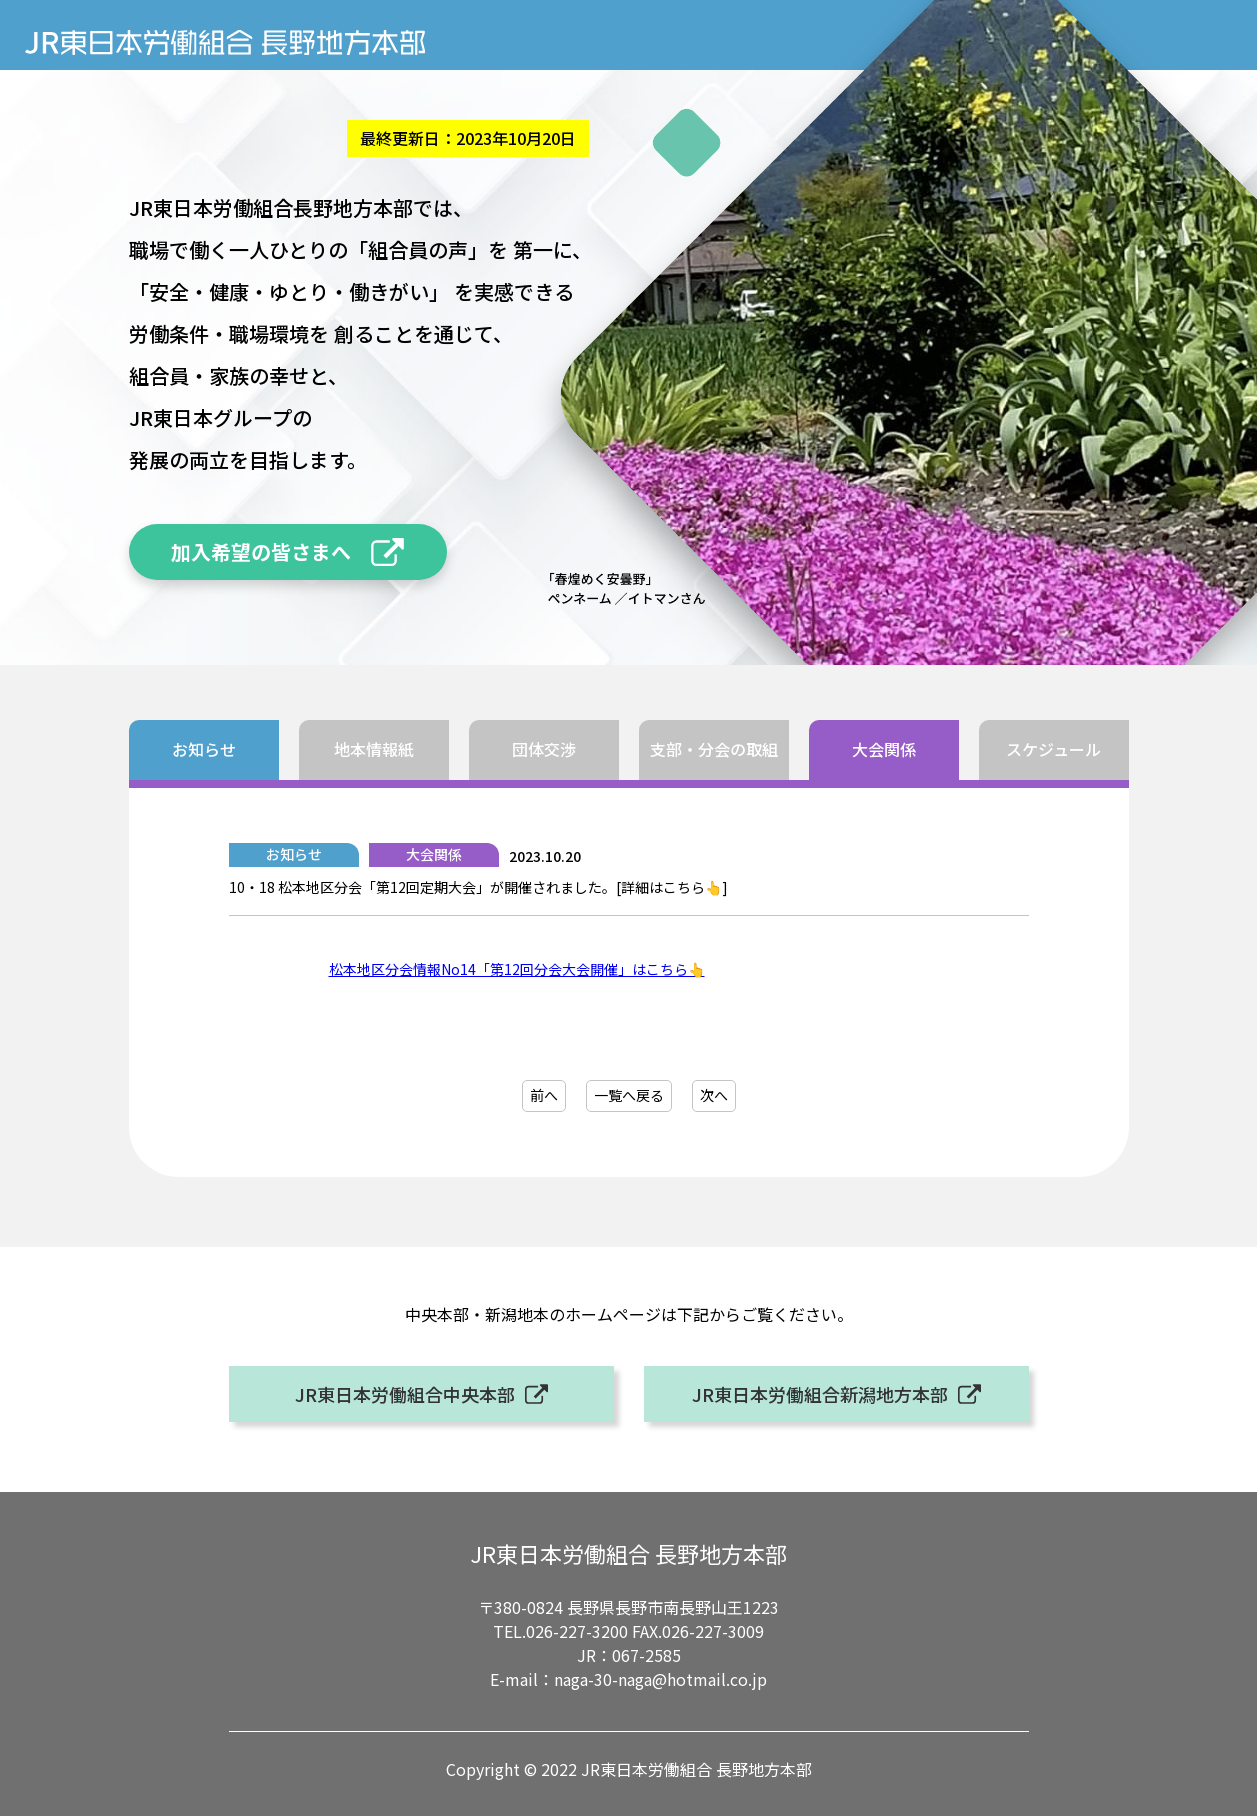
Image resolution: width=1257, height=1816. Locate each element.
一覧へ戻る (629, 1095)
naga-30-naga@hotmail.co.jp (660, 1679)
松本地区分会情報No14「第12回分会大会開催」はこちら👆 (517, 969)
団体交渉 (544, 749)
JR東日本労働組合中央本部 (405, 1394)
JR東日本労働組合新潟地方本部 (820, 1394)
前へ (544, 1095)
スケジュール (1053, 749)
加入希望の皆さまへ (261, 551)
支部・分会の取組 (714, 749)
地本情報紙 (374, 749)
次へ (714, 1095)
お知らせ (204, 749)
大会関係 (884, 749)
